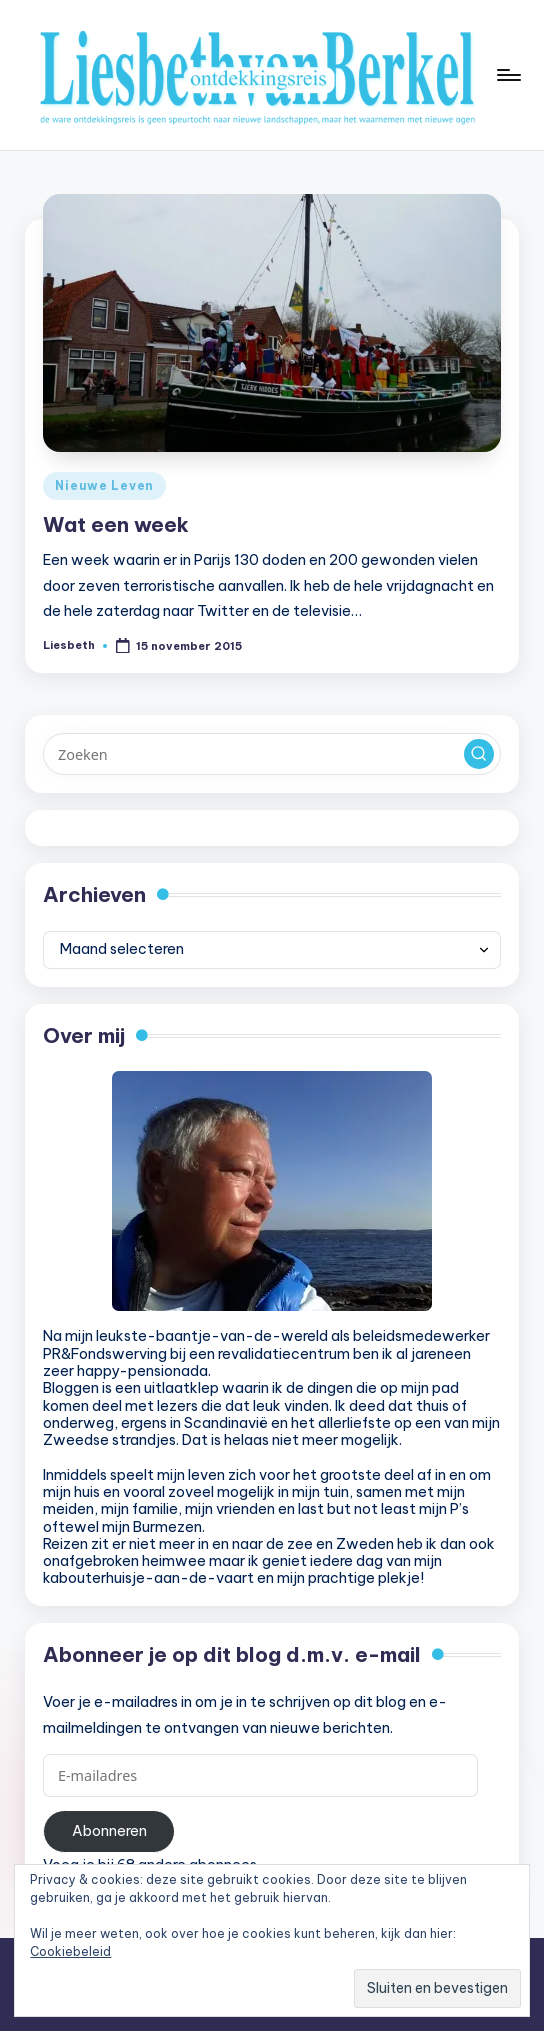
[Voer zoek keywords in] (271, 754)
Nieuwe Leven (104, 485)
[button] (479, 754)
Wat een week (116, 524)
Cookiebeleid (70, 1951)
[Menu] (507, 75)
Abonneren (109, 1831)
